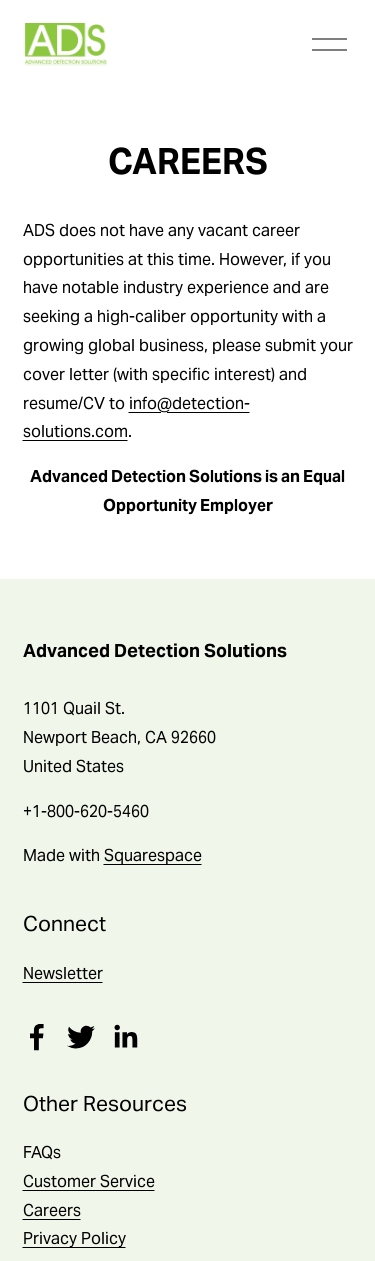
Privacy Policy (74, 1238)
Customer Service (89, 1181)
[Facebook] (37, 1037)
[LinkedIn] (125, 1037)
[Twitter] (81, 1037)
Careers (52, 1210)
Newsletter (63, 973)
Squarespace (153, 855)
